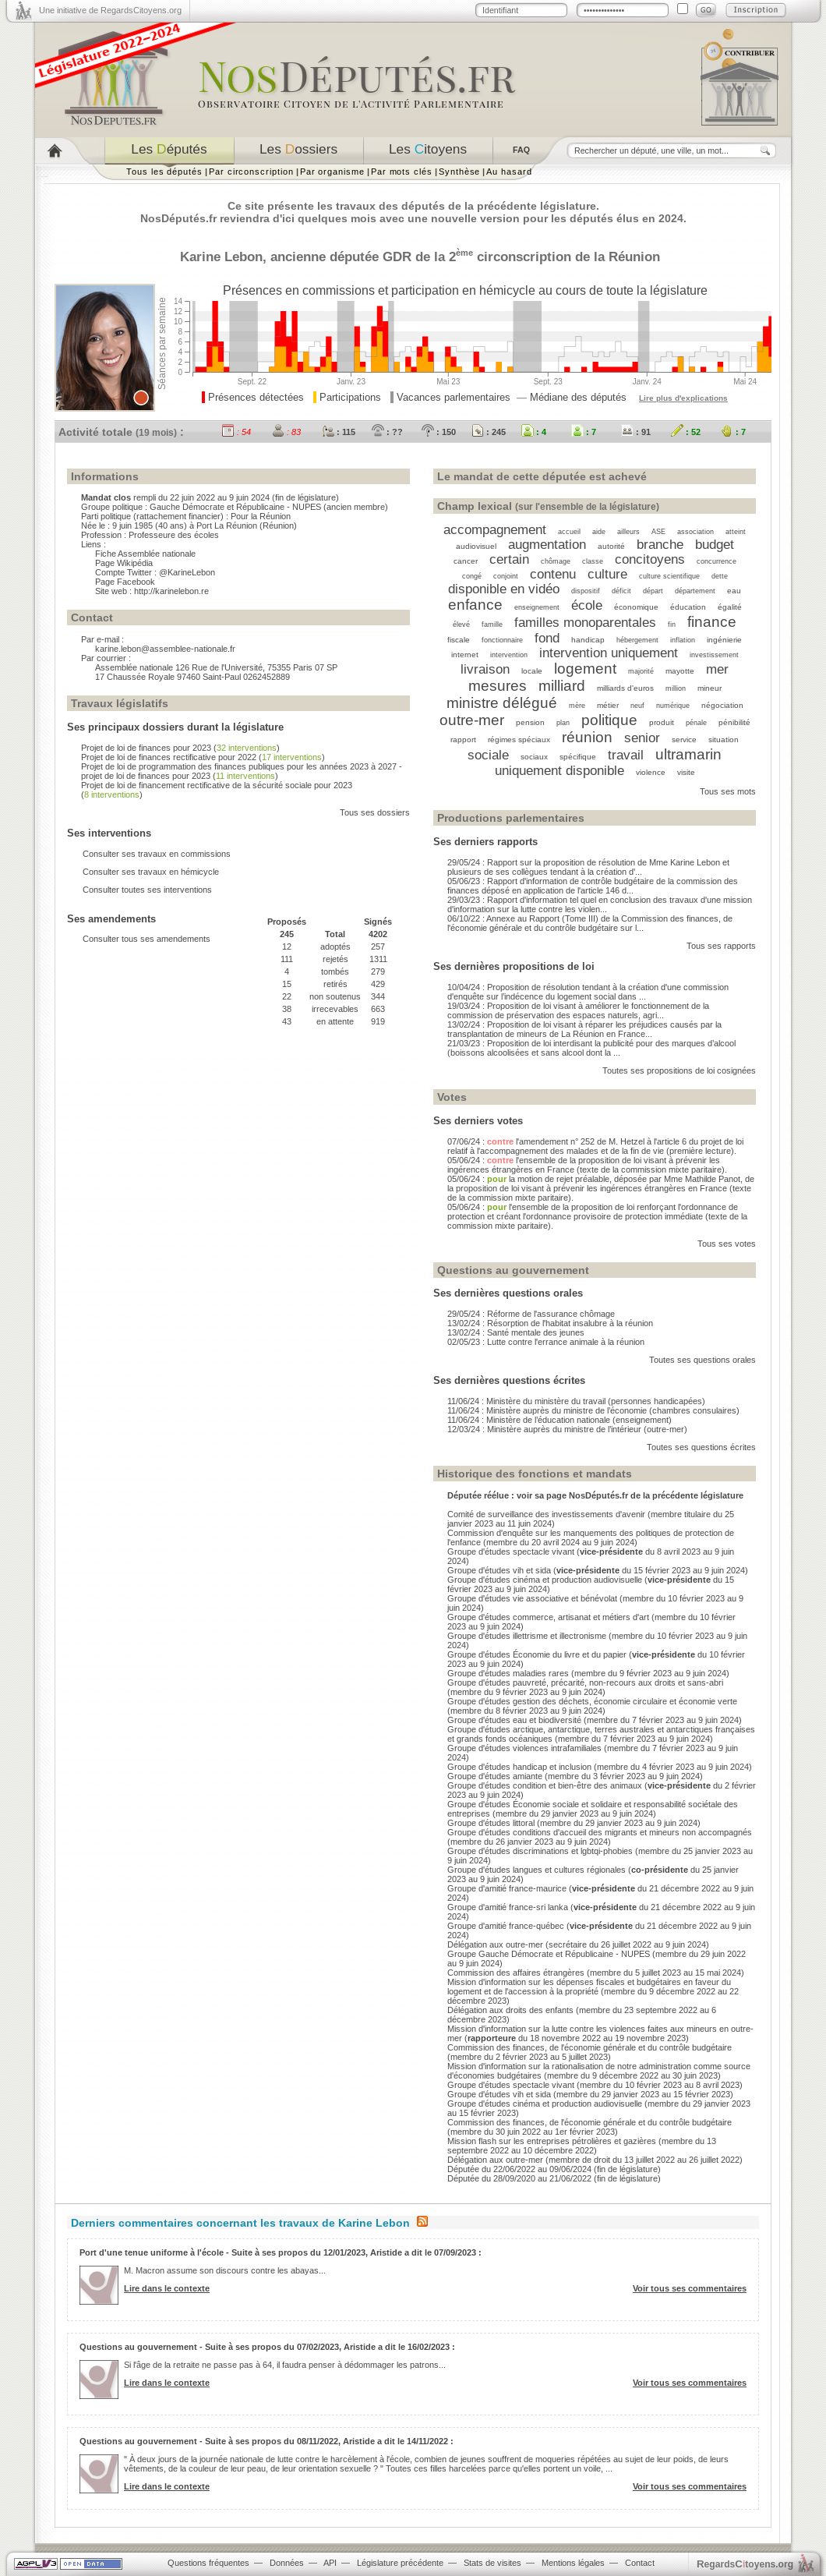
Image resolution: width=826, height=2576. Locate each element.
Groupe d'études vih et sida (499, 1570)
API (330, 2562)
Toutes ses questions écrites (701, 1447)
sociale (488, 755)
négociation (722, 705)
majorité (641, 671)
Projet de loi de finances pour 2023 (146, 747)
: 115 (338, 432)
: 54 (236, 432)
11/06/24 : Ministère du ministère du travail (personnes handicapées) (576, 1401)
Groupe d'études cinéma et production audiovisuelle (544, 1579)
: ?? (387, 432)
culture (607, 574)
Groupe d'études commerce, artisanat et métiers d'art (548, 1617)
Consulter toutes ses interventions (147, 889)
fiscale (458, 639)
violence (650, 772)
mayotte (679, 671)
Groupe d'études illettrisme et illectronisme (526, 1635)
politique (609, 720)
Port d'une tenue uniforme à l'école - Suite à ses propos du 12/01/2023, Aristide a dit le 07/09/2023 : (280, 2252)
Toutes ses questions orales (702, 1359)
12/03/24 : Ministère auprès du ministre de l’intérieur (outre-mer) (567, 1429)
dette (719, 576)
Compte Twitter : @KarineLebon (155, 572)
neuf (637, 705)
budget (714, 544)
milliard (561, 686)
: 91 (636, 432)
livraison (485, 669)
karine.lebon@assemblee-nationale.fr (165, 648)
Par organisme (332, 171)
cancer (466, 561)
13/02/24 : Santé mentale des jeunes (515, 1332)
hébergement (637, 640)
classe (592, 561)
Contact (640, 2562)
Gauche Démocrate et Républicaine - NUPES (235, 506)
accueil (569, 532)
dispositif (585, 591)
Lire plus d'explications (683, 398)
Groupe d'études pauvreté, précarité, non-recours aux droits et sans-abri (585, 1682)
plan (563, 723)
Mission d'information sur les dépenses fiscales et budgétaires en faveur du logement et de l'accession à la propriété (589, 1986)
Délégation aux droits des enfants (510, 2010)
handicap (588, 639)
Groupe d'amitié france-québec (505, 1925)
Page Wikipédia (124, 563)
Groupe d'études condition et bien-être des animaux (544, 1785)
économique (636, 607)
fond (547, 638)
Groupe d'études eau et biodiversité (514, 1720)
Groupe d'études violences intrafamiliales (524, 1748)
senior (642, 738)
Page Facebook (125, 581)
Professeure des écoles (174, 535)
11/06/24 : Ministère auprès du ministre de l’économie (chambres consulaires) (593, 1410)
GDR (397, 256)
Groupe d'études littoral (491, 1823)
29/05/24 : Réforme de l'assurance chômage (531, 1313)
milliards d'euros (625, 688)
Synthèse (459, 171)
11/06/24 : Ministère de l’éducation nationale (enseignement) (559, 1419)
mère (577, 705)
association (695, 532)
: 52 (686, 432)
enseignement (536, 607)
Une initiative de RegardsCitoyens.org (110, 10)
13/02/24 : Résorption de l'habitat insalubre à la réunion (550, 1323)
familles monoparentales (585, 622)
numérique (673, 705)
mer (717, 669)
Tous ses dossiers (375, 812)
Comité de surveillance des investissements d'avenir (546, 1514)
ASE (658, 532)
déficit (621, 591)
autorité (611, 546)
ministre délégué (502, 703)
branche (660, 544)
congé (472, 576)
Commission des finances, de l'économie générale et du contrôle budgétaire (589, 2047)
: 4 (533, 432)
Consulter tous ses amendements (146, 938)
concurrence (716, 561)
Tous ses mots (728, 791)
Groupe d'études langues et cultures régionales (536, 1869)
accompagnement (494, 529)
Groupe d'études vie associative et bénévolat (532, 1598)
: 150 (439, 432)
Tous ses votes (726, 1243)
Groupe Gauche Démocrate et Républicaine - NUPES (548, 1954)
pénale (696, 723)
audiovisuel (476, 546)
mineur (709, 688)
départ (653, 591)
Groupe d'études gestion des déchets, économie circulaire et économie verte (592, 1701)
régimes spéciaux (519, 739)
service (684, 739)
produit (661, 722)
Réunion (634, 256)
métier (608, 705)
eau (734, 590)
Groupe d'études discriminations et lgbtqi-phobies (540, 1851)
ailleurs (628, 532)
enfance (475, 604)
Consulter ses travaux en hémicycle (151, 871)
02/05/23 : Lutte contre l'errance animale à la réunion (545, 1341)
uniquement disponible (559, 770)
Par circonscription (251, 171)
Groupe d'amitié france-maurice (507, 1888)
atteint (735, 532)
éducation (688, 607)
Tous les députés (164, 171)
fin (672, 624)
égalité (730, 607)
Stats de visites (492, 2562)
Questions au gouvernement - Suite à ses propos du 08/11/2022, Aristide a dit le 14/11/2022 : (266, 2441)
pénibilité (734, 722)
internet (464, 654)
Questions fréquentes (208, 2562)
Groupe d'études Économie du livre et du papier (537, 1654)
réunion (587, 737)
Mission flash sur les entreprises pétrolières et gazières (551, 2141)
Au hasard (508, 171)
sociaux (534, 756)
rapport (463, 739)
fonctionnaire (502, 640)
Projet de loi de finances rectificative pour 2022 (168, 757)
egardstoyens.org (745, 2564)
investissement (714, 655)
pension (530, 722)
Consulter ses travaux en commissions (157, 853)
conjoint (505, 576)
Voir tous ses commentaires (690, 2288)
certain (509, 559)
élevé (461, 624)
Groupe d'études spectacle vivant (510, 1551)
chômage (555, 561)
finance (711, 622)
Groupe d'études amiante (494, 1776)
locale (531, 671)
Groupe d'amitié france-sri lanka (507, 1907)
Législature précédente (400, 2562)
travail (626, 755)
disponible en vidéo (503, 589)
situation (723, 739)
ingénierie (724, 639)
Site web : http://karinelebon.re (152, 591)
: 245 (488, 432)
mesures (497, 686)
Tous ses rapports (721, 945)
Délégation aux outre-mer (495, 1944)
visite (686, 772)
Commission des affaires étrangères (515, 1972)
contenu (553, 574)
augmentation (547, 544)
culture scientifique (669, 576)
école (586, 605)
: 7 (583, 432)
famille (492, 624)
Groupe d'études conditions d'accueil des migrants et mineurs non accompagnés (599, 1832)
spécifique (577, 756)
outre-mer (471, 720)
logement (585, 668)
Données (287, 2562)
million (675, 688)
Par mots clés (401, 171)
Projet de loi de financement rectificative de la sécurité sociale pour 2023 (216, 785)
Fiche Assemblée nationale (145, 553)
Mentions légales (573, 2562)
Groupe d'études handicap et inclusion (519, 1766)
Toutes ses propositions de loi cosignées (679, 1070)
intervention (509, 655)
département (695, 591)
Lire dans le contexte (167, 2288)
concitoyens (650, 559)
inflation (682, 640)
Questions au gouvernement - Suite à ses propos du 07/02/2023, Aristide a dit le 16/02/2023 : (267, 2346)
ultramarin (688, 754)
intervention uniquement (608, 653)
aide (598, 532)
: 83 (286, 432)
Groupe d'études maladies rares (508, 1673)
